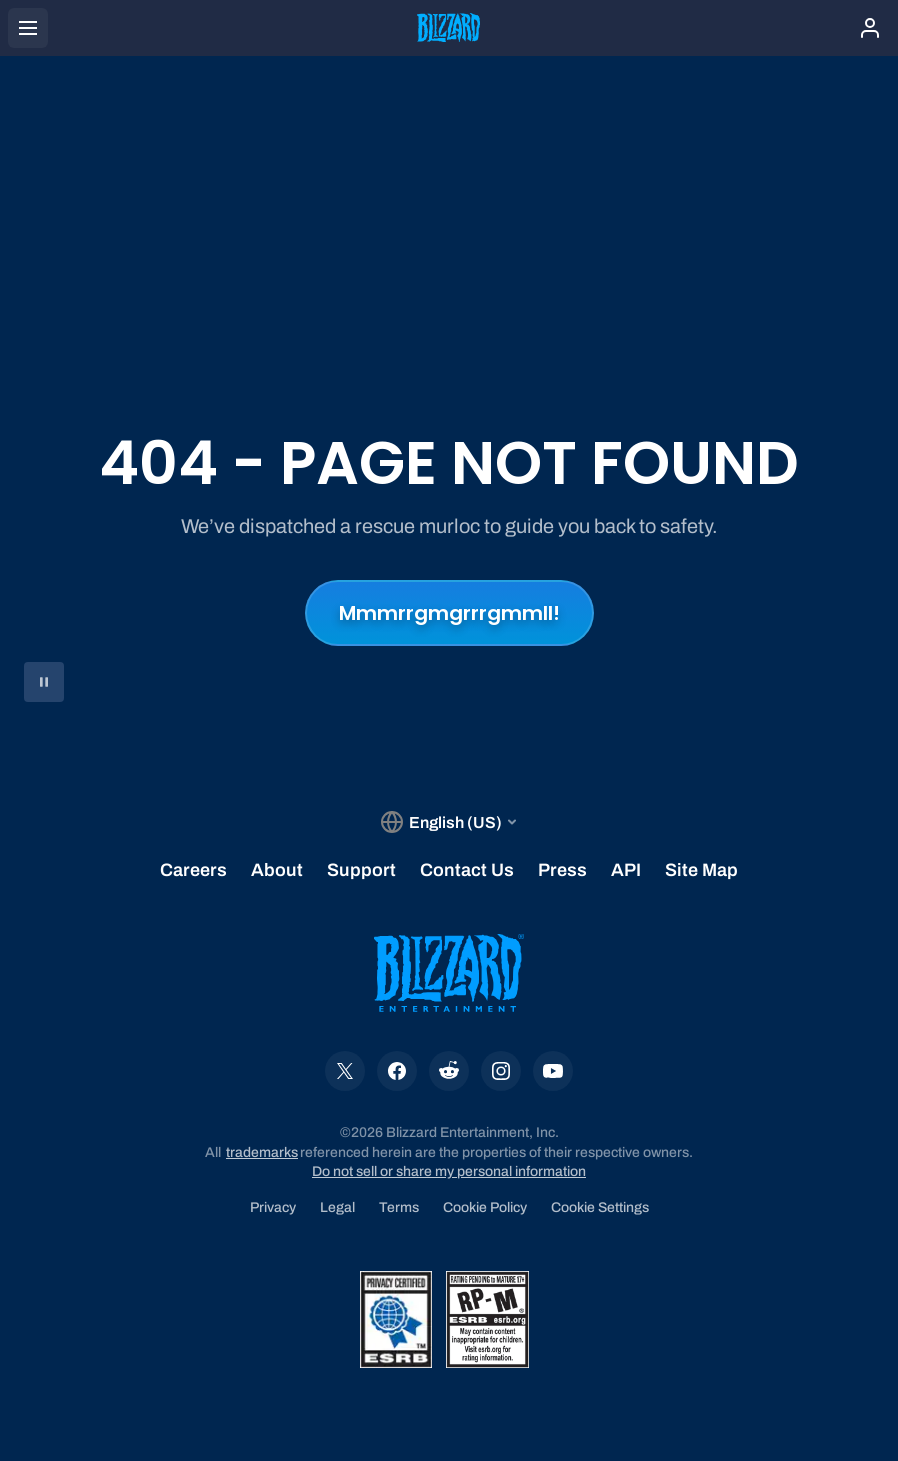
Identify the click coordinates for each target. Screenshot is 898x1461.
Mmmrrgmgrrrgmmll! (449, 613)
